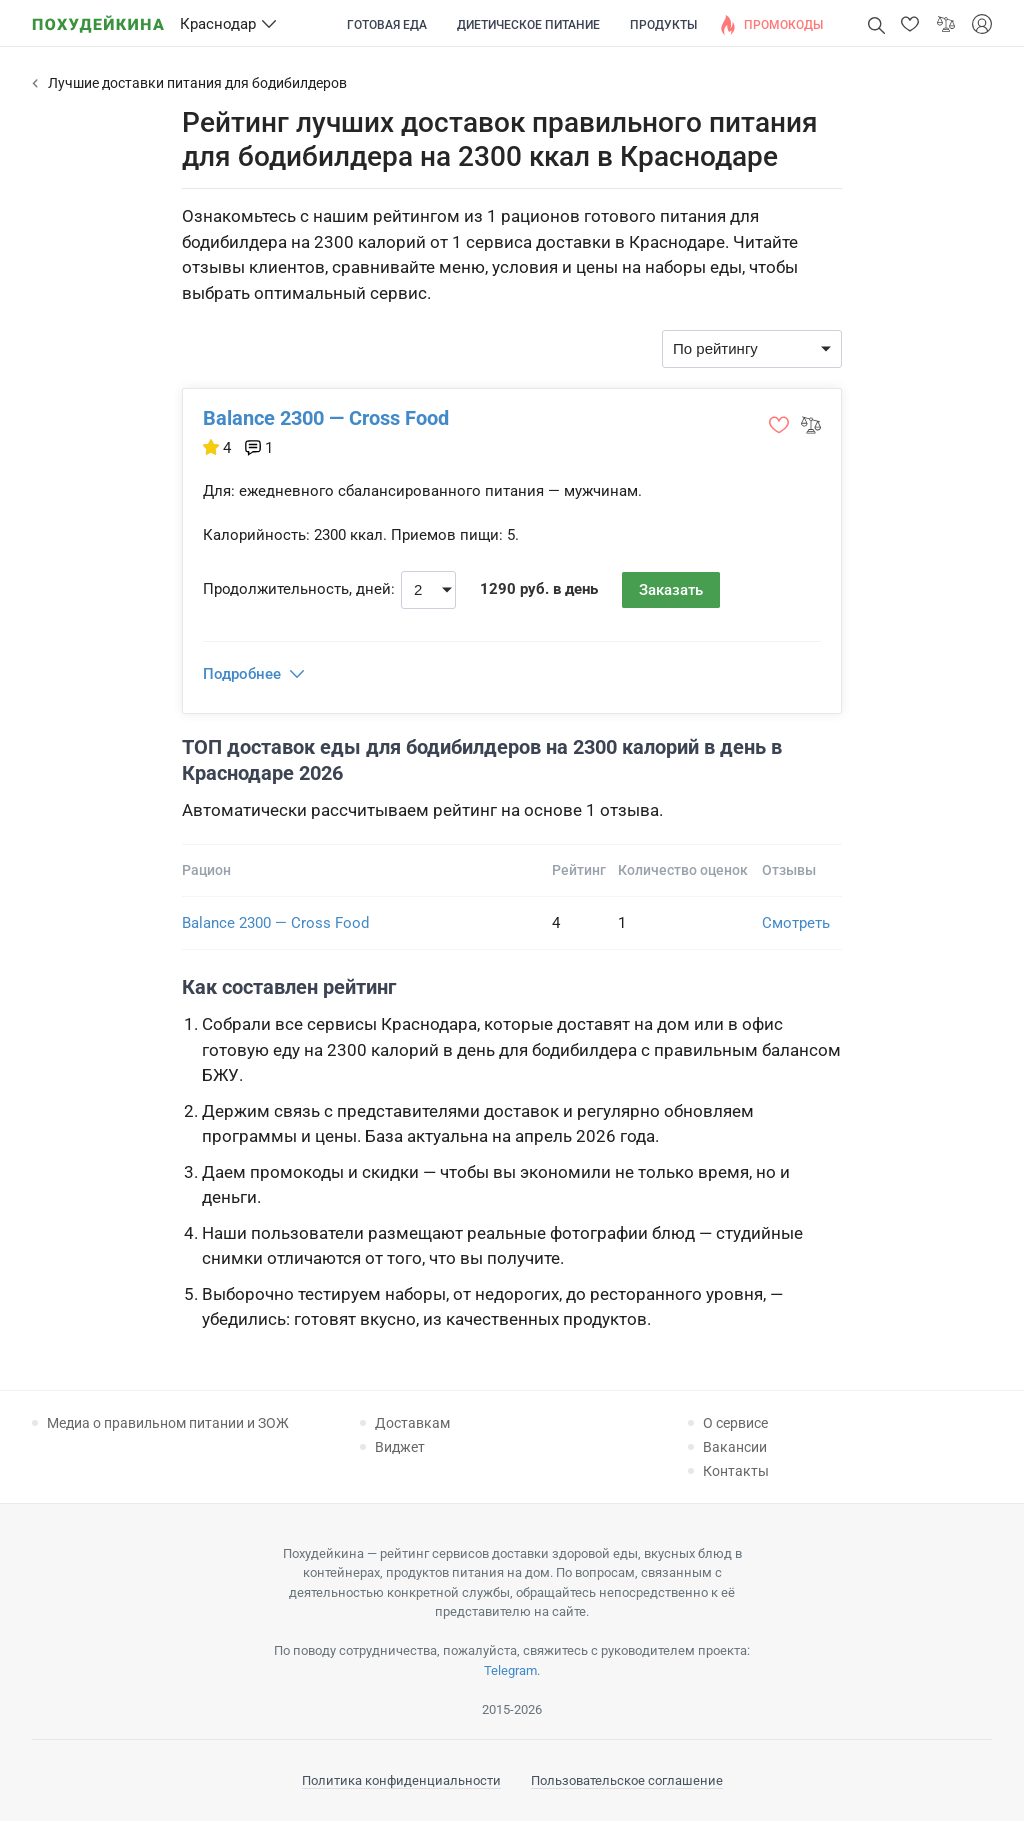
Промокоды (783, 25)
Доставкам (412, 1423)
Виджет (400, 1447)
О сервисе (735, 1423)
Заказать (671, 590)
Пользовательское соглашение (627, 1780)
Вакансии (735, 1447)
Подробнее (242, 674)
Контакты (736, 1471)
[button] (910, 24)
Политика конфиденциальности (401, 1780)
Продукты (663, 25)
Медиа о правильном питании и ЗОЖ (168, 1423)
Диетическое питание (528, 25)
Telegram (510, 1670)
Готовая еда (387, 25)
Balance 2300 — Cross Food (326, 418)
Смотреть (796, 923)
